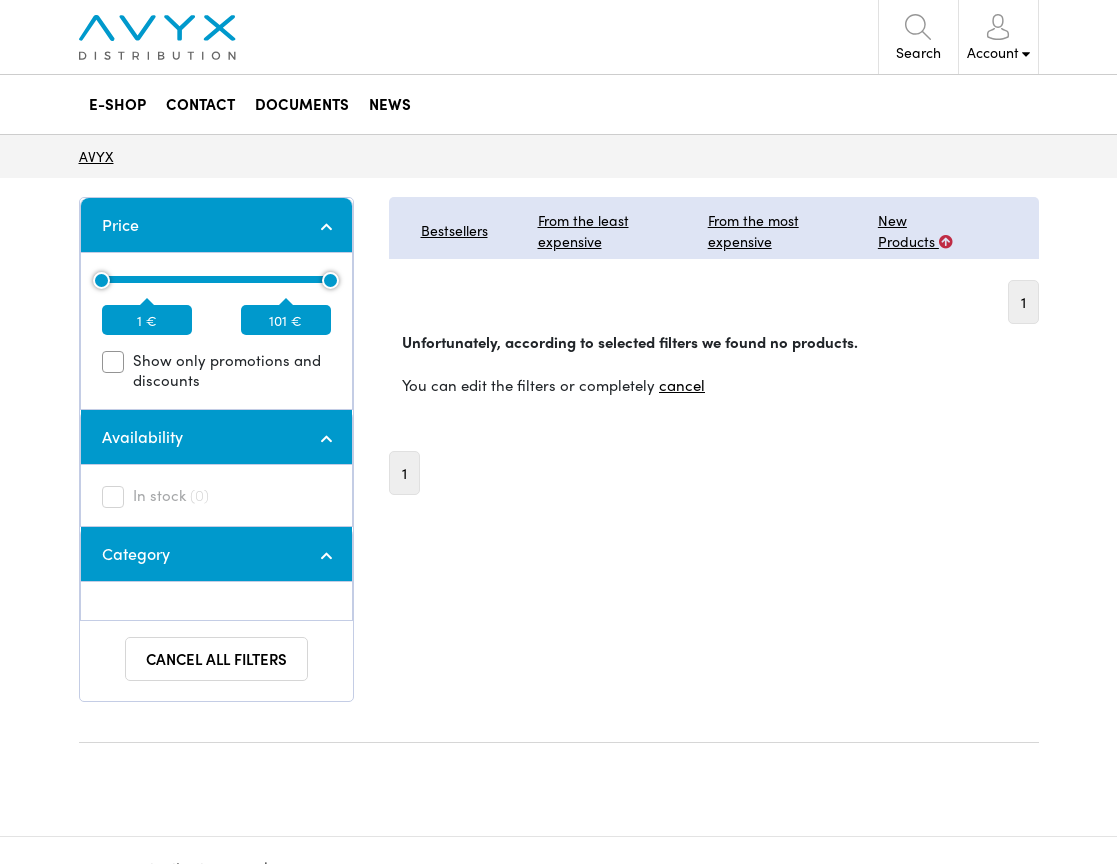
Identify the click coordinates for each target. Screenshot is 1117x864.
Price (120, 224)
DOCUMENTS (302, 104)
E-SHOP (117, 104)
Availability (142, 436)
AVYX (96, 156)
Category (136, 553)
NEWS (390, 104)
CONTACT (200, 104)
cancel (682, 385)
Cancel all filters (216, 659)
